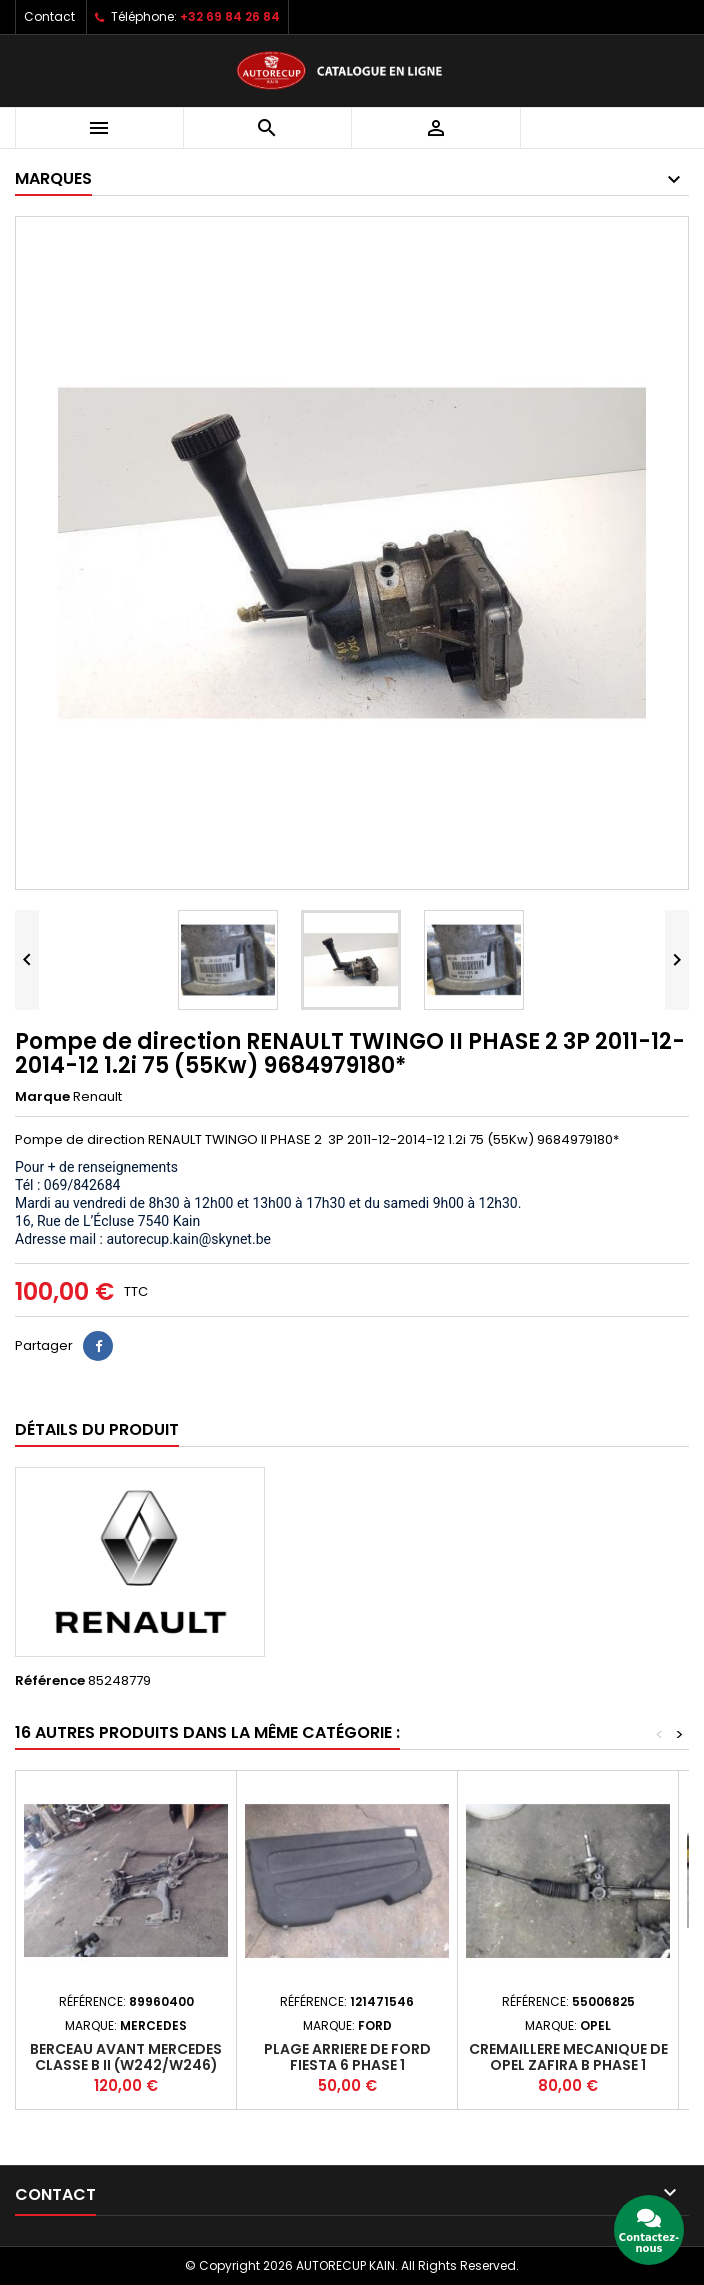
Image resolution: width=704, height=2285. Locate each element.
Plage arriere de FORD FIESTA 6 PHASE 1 (347, 2057)
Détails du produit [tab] (97, 1429)
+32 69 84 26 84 (230, 16)
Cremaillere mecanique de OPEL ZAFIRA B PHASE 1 (568, 2057)
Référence (50, 1681)
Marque (42, 1097)
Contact (49, 16)
